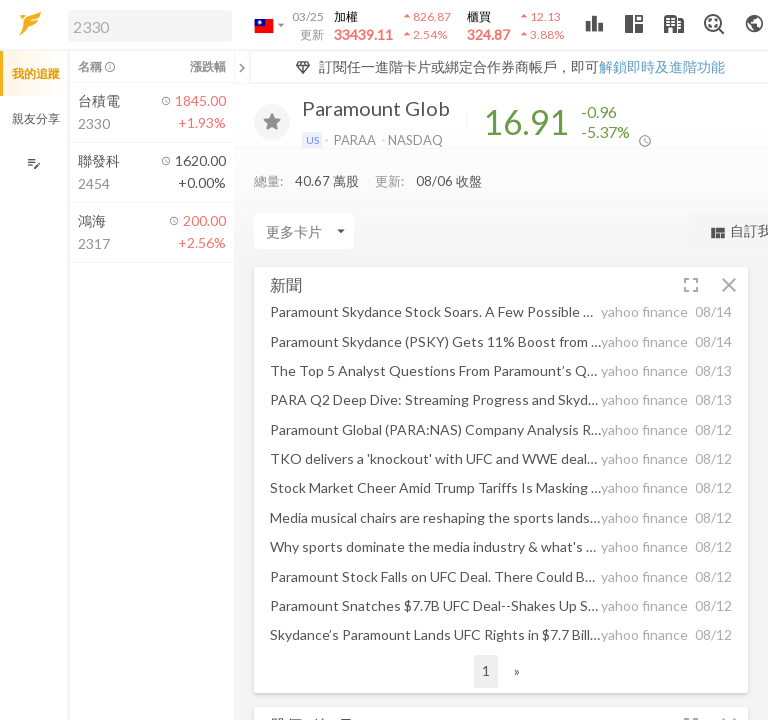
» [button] (517, 670)
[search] (150, 26)
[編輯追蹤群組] (33, 163)
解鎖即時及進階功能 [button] (662, 66)
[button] (146, 25)
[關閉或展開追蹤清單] (242, 67)
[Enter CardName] (304, 231)
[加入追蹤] (272, 122)
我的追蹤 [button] (36, 73)
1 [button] (486, 670)
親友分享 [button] (36, 118)
